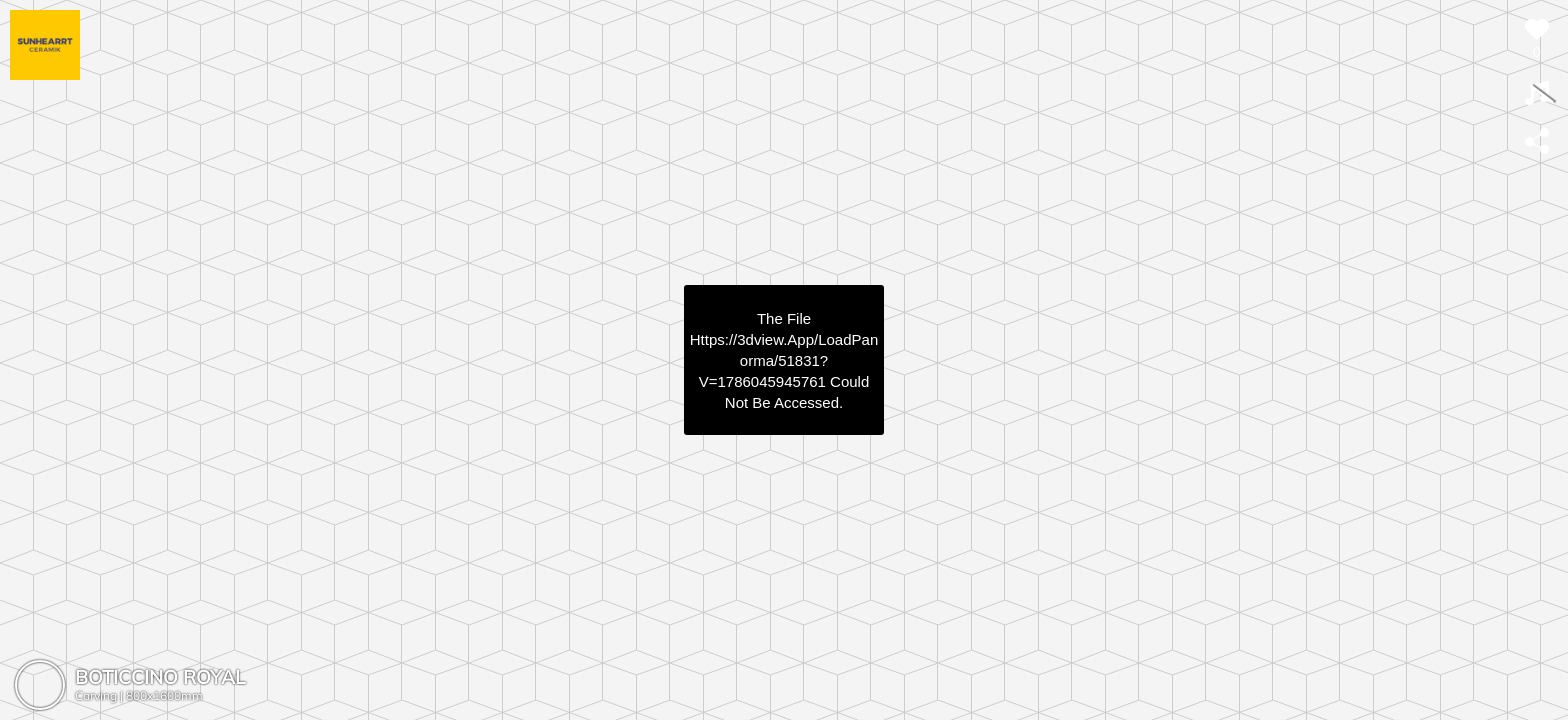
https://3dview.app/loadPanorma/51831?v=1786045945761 (784, 360)
